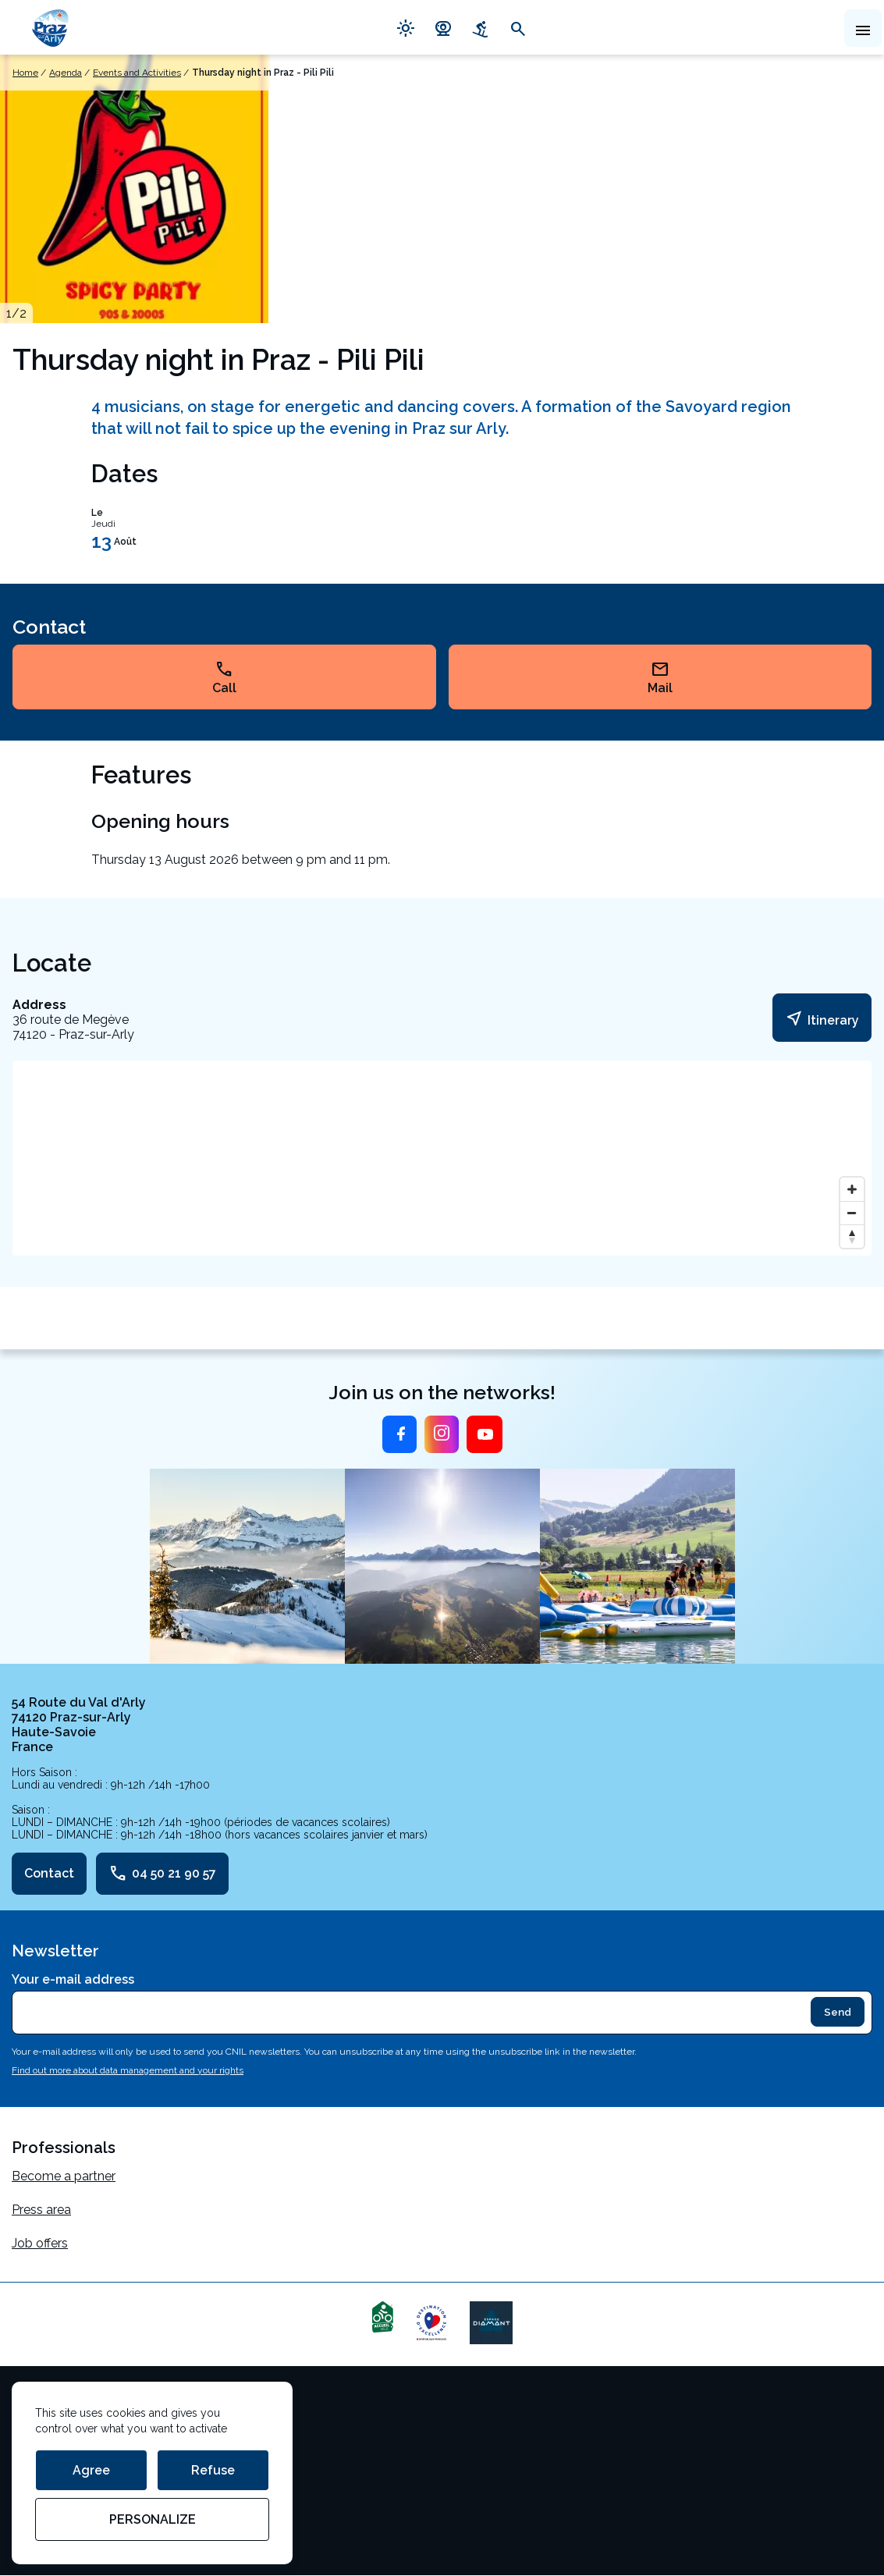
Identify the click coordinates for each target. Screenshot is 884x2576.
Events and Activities (137, 72)
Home (25, 72)
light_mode (405, 27)
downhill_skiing (480, 27)
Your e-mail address (73, 1979)
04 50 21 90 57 (162, 1874)
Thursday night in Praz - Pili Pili (263, 72)
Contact (49, 1873)
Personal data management (92, 2471)
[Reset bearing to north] (852, 1236)
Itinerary (822, 1018)
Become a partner (63, 2176)
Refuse (213, 2470)
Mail (660, 677)
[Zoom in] (852, 1189)
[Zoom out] (852, 1212)
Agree (91, 2470)
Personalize (152, 2519)
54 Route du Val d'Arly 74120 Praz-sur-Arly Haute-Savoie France (79, 1724)
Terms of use (49, 2404)
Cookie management (72, 2438)
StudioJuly (42, 2505)
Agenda (65, 72)
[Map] (442, 1158)
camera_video (443, 27)
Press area (41, 2209)
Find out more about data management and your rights (127, 2070)
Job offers (40, 2243)
